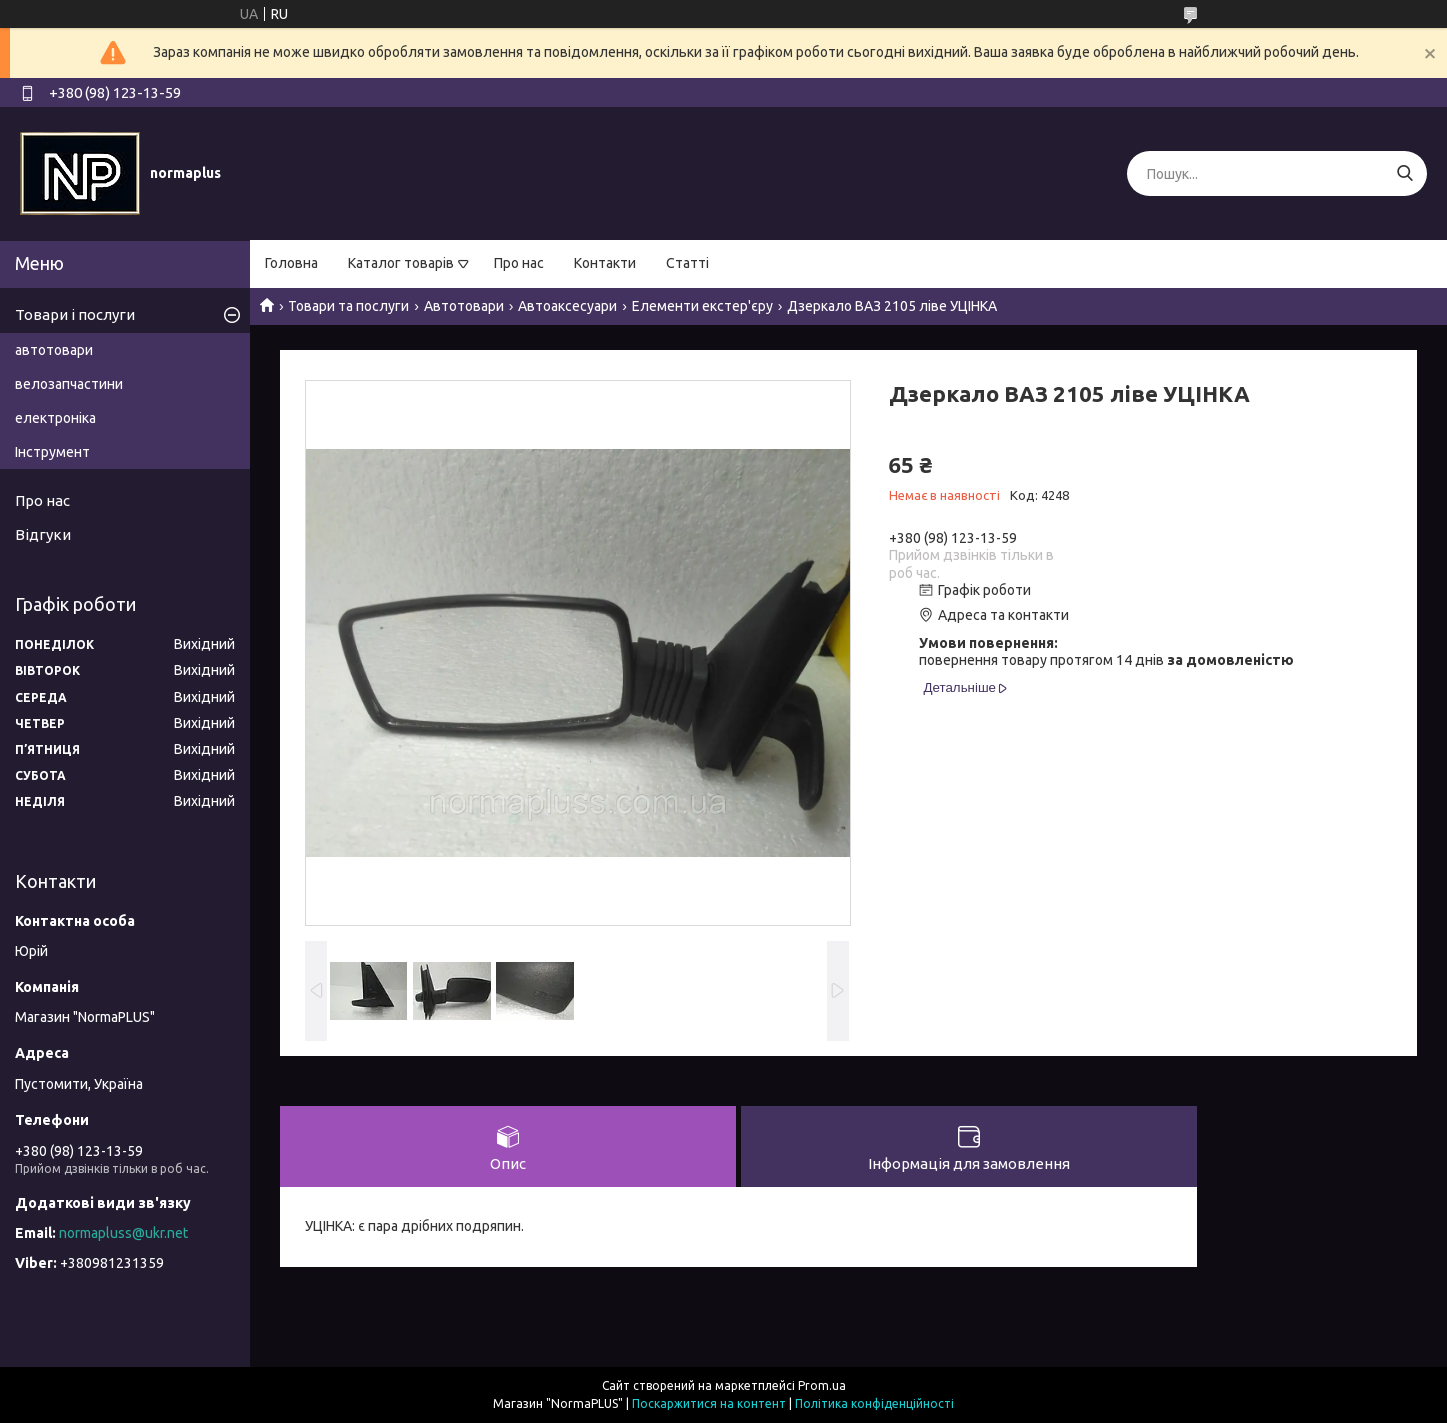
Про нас (519, 263)
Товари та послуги (348, 306)
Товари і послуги (75, 314)
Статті (687, 263)
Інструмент (52, 452)
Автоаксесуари (567, 306)
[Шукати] (1404, 173)
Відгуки (43, 534)
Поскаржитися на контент (709, 1403)
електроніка (55, 418)
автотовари (54, 350)
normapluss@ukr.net (123, 1233)
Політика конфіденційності (874, 1403)
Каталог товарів (401, 263)
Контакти (605, 263)
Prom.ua (822, 1385)
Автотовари (464, 306)
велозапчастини (69, 384)
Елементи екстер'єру (702, 306)
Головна (291, 263)
